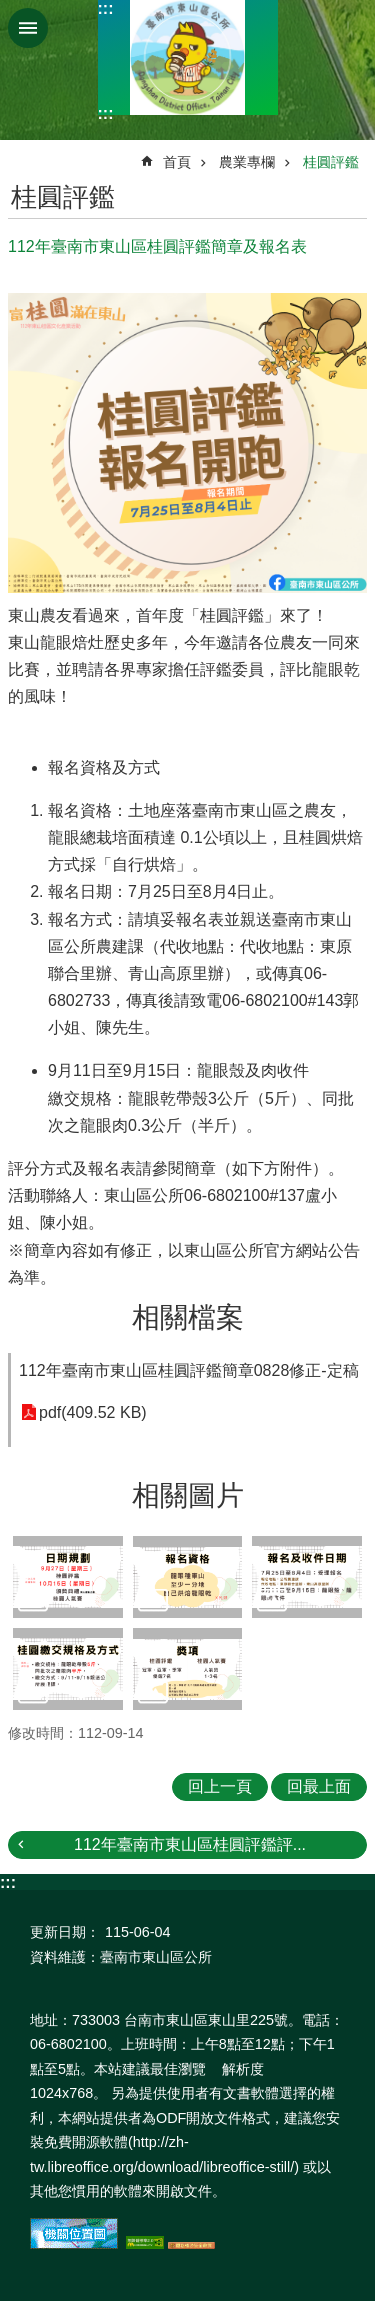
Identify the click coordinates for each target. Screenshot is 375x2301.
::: (106, 8)
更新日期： (65, 1932)
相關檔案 (188, 1317)
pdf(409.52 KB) (93, 1412)
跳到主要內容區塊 (10, 10)
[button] (68, 1577)
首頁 (177, 162)
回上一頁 (220, 1786)
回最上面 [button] (319, 1786)
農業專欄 (247, 162)
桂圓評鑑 (331, 162)
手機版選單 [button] (28, 28)
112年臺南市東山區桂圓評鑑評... (190, 1844)
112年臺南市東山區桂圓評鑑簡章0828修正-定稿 (189, 1370)
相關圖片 (188, 1495)
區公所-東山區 (188, 57)
